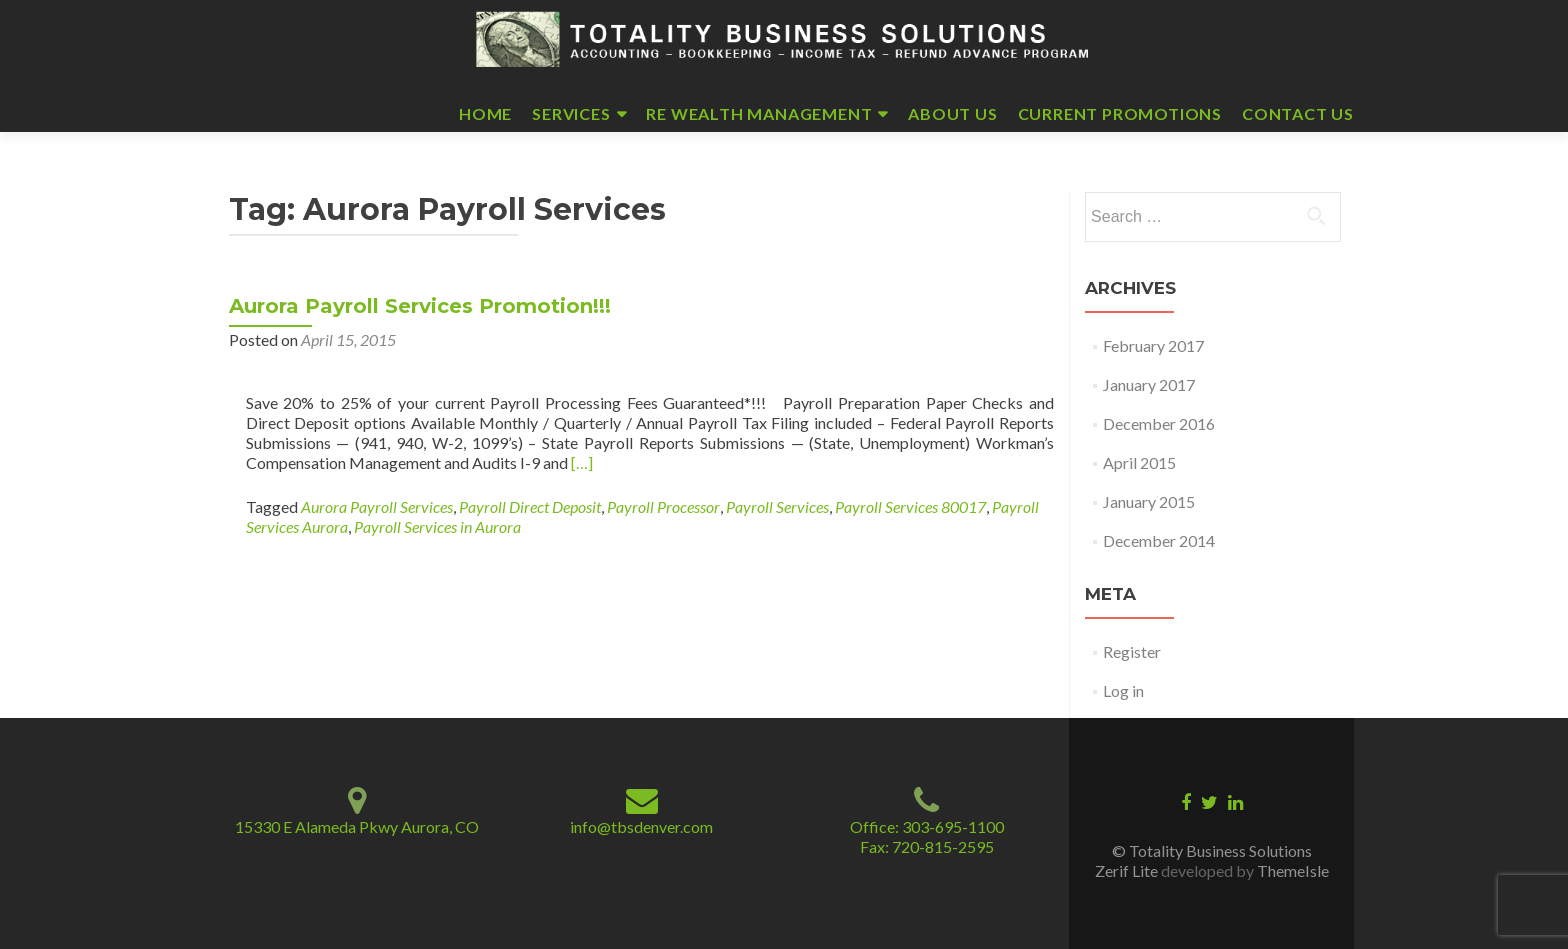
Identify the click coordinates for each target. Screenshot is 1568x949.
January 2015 (1149, 501)
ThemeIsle (1293, 870)
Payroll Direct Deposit (530, 506)
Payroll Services (777, 506)
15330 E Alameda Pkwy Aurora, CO (357, 826)
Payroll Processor (663, 506)
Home (485, 113)
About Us (952, 113)
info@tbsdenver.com (641, 826)
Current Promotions (1120, 113)
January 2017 (1149, 384)
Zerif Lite (1128, 870)
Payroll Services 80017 (910, 506)
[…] (582, 462)
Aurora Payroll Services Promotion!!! (420, 306)
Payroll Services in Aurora (437, 526)
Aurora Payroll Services (377, 506)
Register (1132, 651)
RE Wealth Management (759, 113)
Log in (1123, 690)
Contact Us (1298, 113)
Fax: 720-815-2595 (927, 846)
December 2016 (1159, 423)
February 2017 (1153, 345)
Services (571, 113)
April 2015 (1139, 462)
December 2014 (1159, 540)
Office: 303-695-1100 (927, 826)
